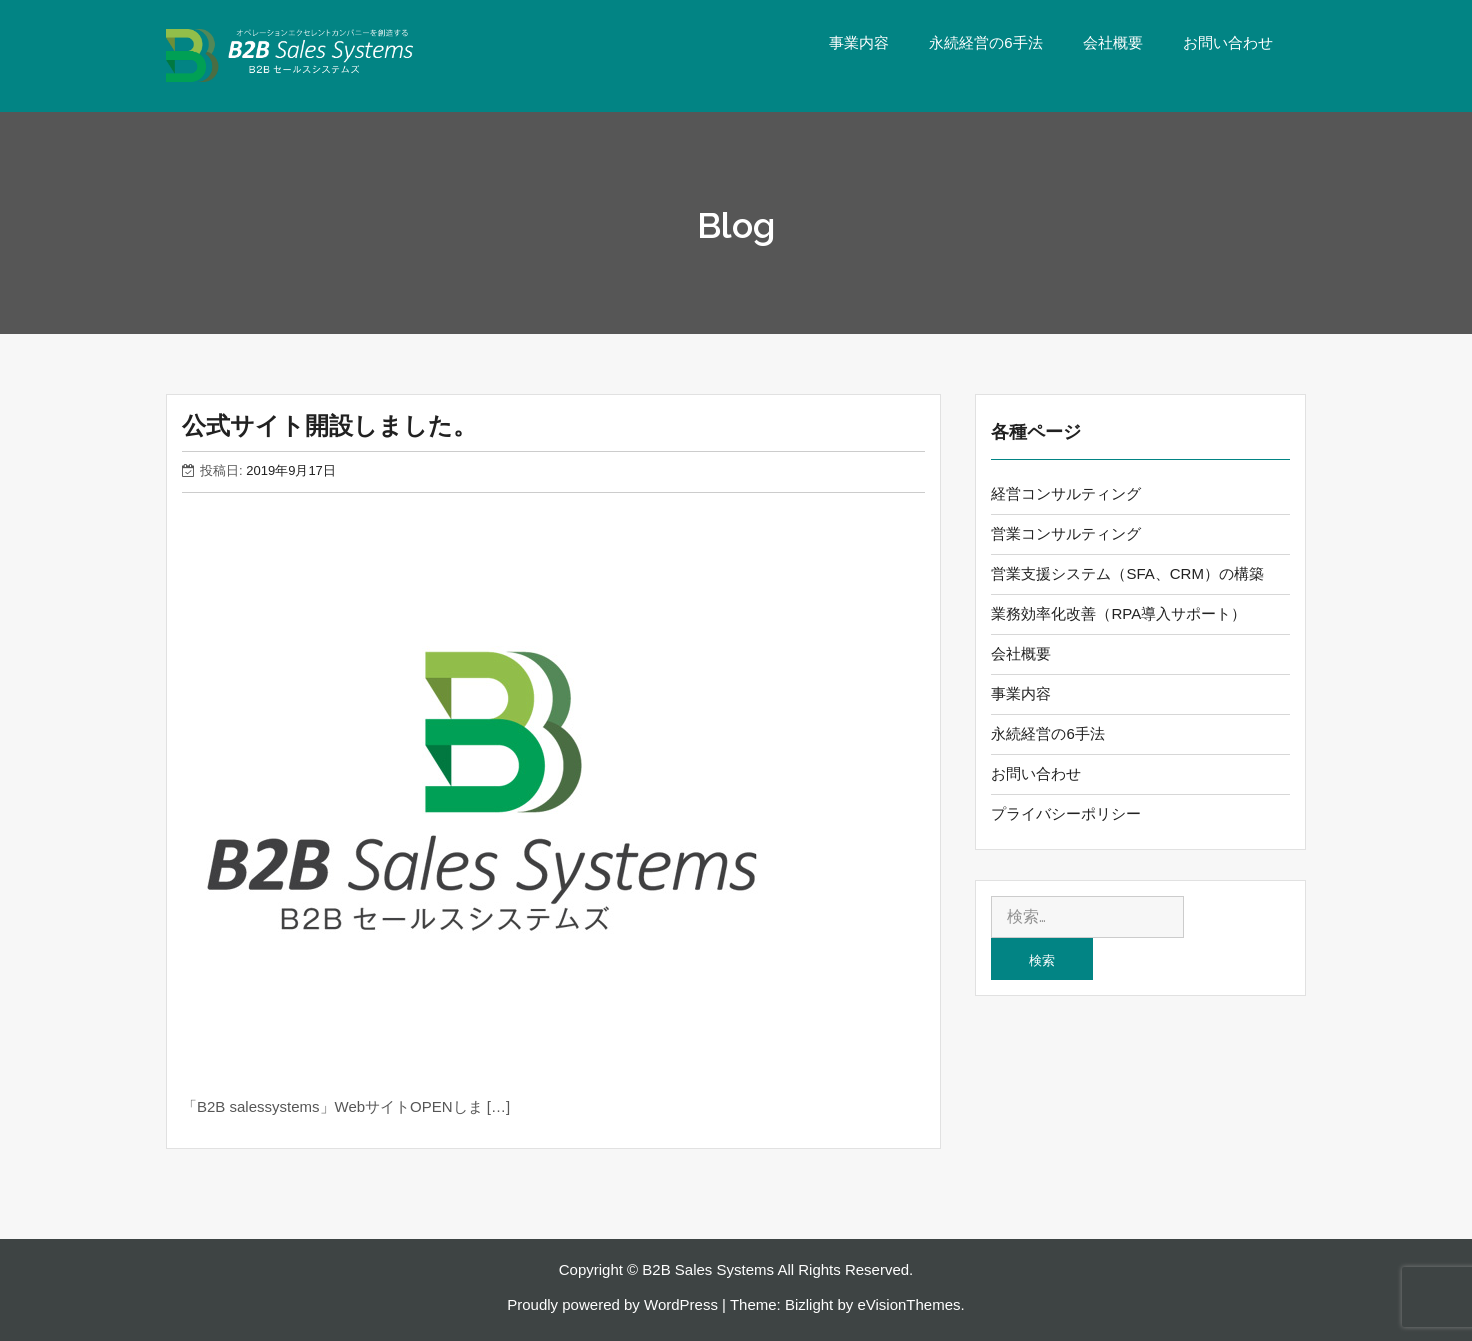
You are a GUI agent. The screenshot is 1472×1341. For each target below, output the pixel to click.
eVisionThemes (908, 1304)
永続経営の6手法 (985, 42)
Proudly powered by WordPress (612, 1304)
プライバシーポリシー (1066, 813)
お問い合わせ (1228, 42)
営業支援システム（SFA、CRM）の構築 (1127, 573)
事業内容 (859, 42)
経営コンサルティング (1066, 493)
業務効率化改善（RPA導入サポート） (1118, 613)
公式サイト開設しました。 (329, 425)
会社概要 (1113, 42)
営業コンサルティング (1066, 533)
